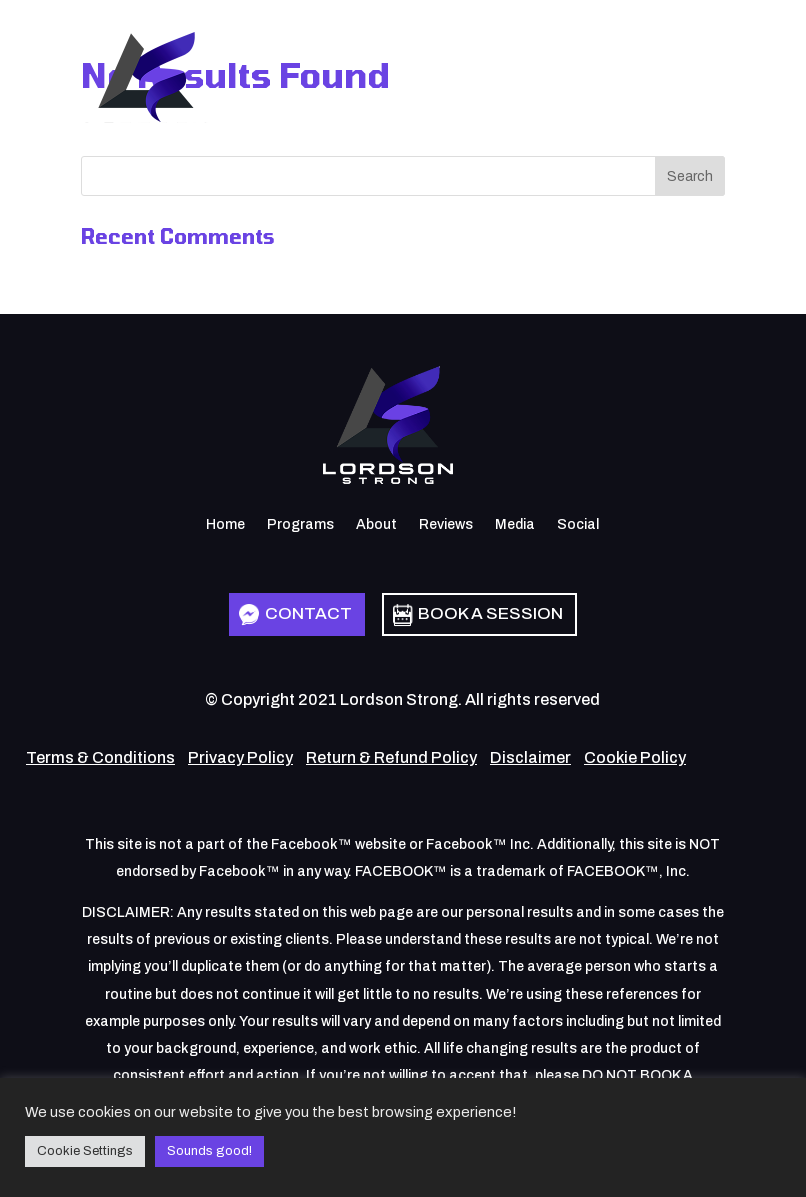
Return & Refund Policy (391, 757)
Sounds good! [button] (209, 1151)
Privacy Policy (240, 757)
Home (225, 524)
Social (578, 524)
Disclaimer (530, 757)
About (376, 524)
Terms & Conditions (100, 757)
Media (515, 524)
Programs (300, 524)
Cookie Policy (635, 757)
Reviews (446, 524)
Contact (308, 613)
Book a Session (490, 613)
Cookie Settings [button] (85, 1151)
